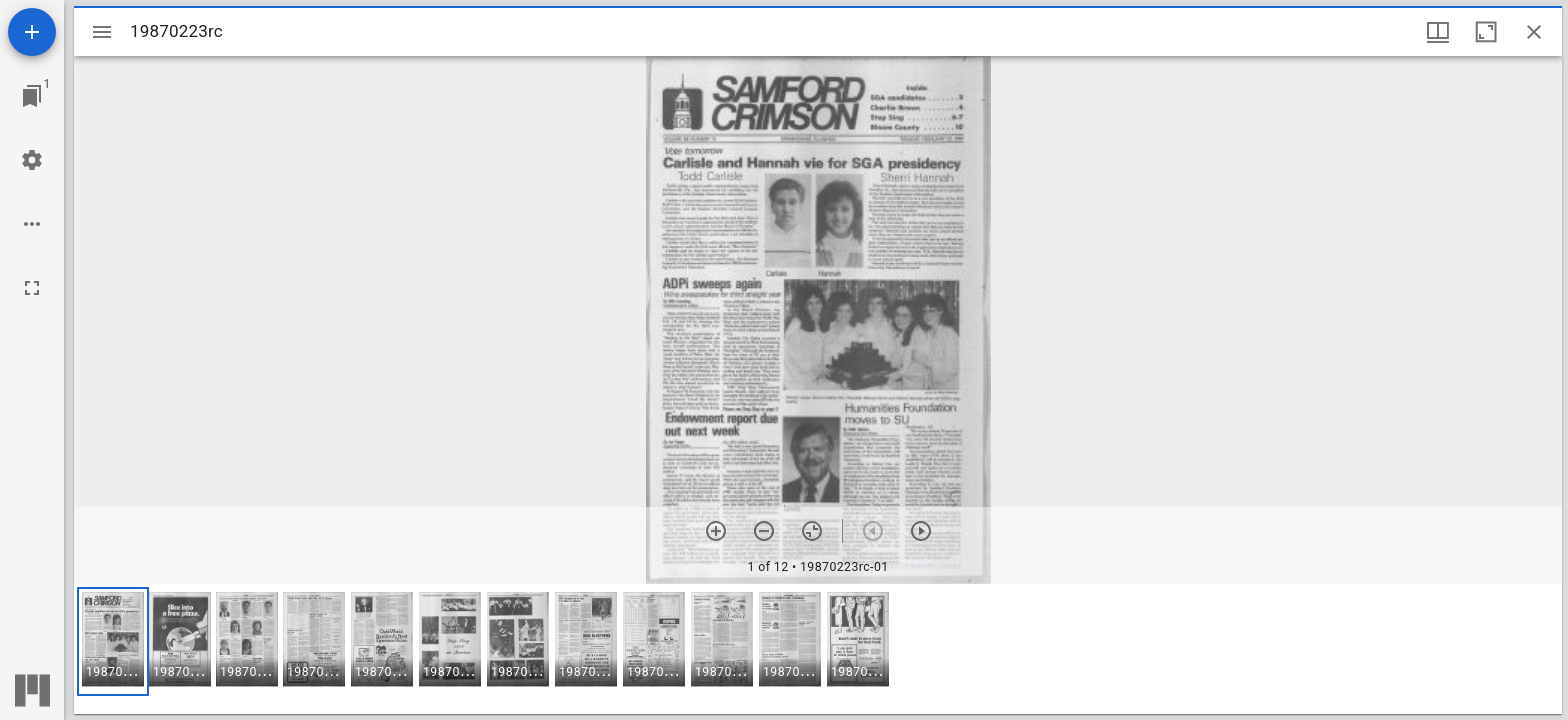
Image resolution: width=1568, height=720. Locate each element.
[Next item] (921, 531)
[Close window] (1534, 32)
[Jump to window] (32, 96)
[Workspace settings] (32, 160)
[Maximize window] (1486, 32)
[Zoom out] (764, 531)
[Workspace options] (32, 224)
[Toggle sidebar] (102, 32)
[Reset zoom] (812, 531)
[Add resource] (32, 32)
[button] (113, 641)
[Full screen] (32, 288)
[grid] (818, 649)
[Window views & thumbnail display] (1438, 32)
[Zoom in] (716, 531)
